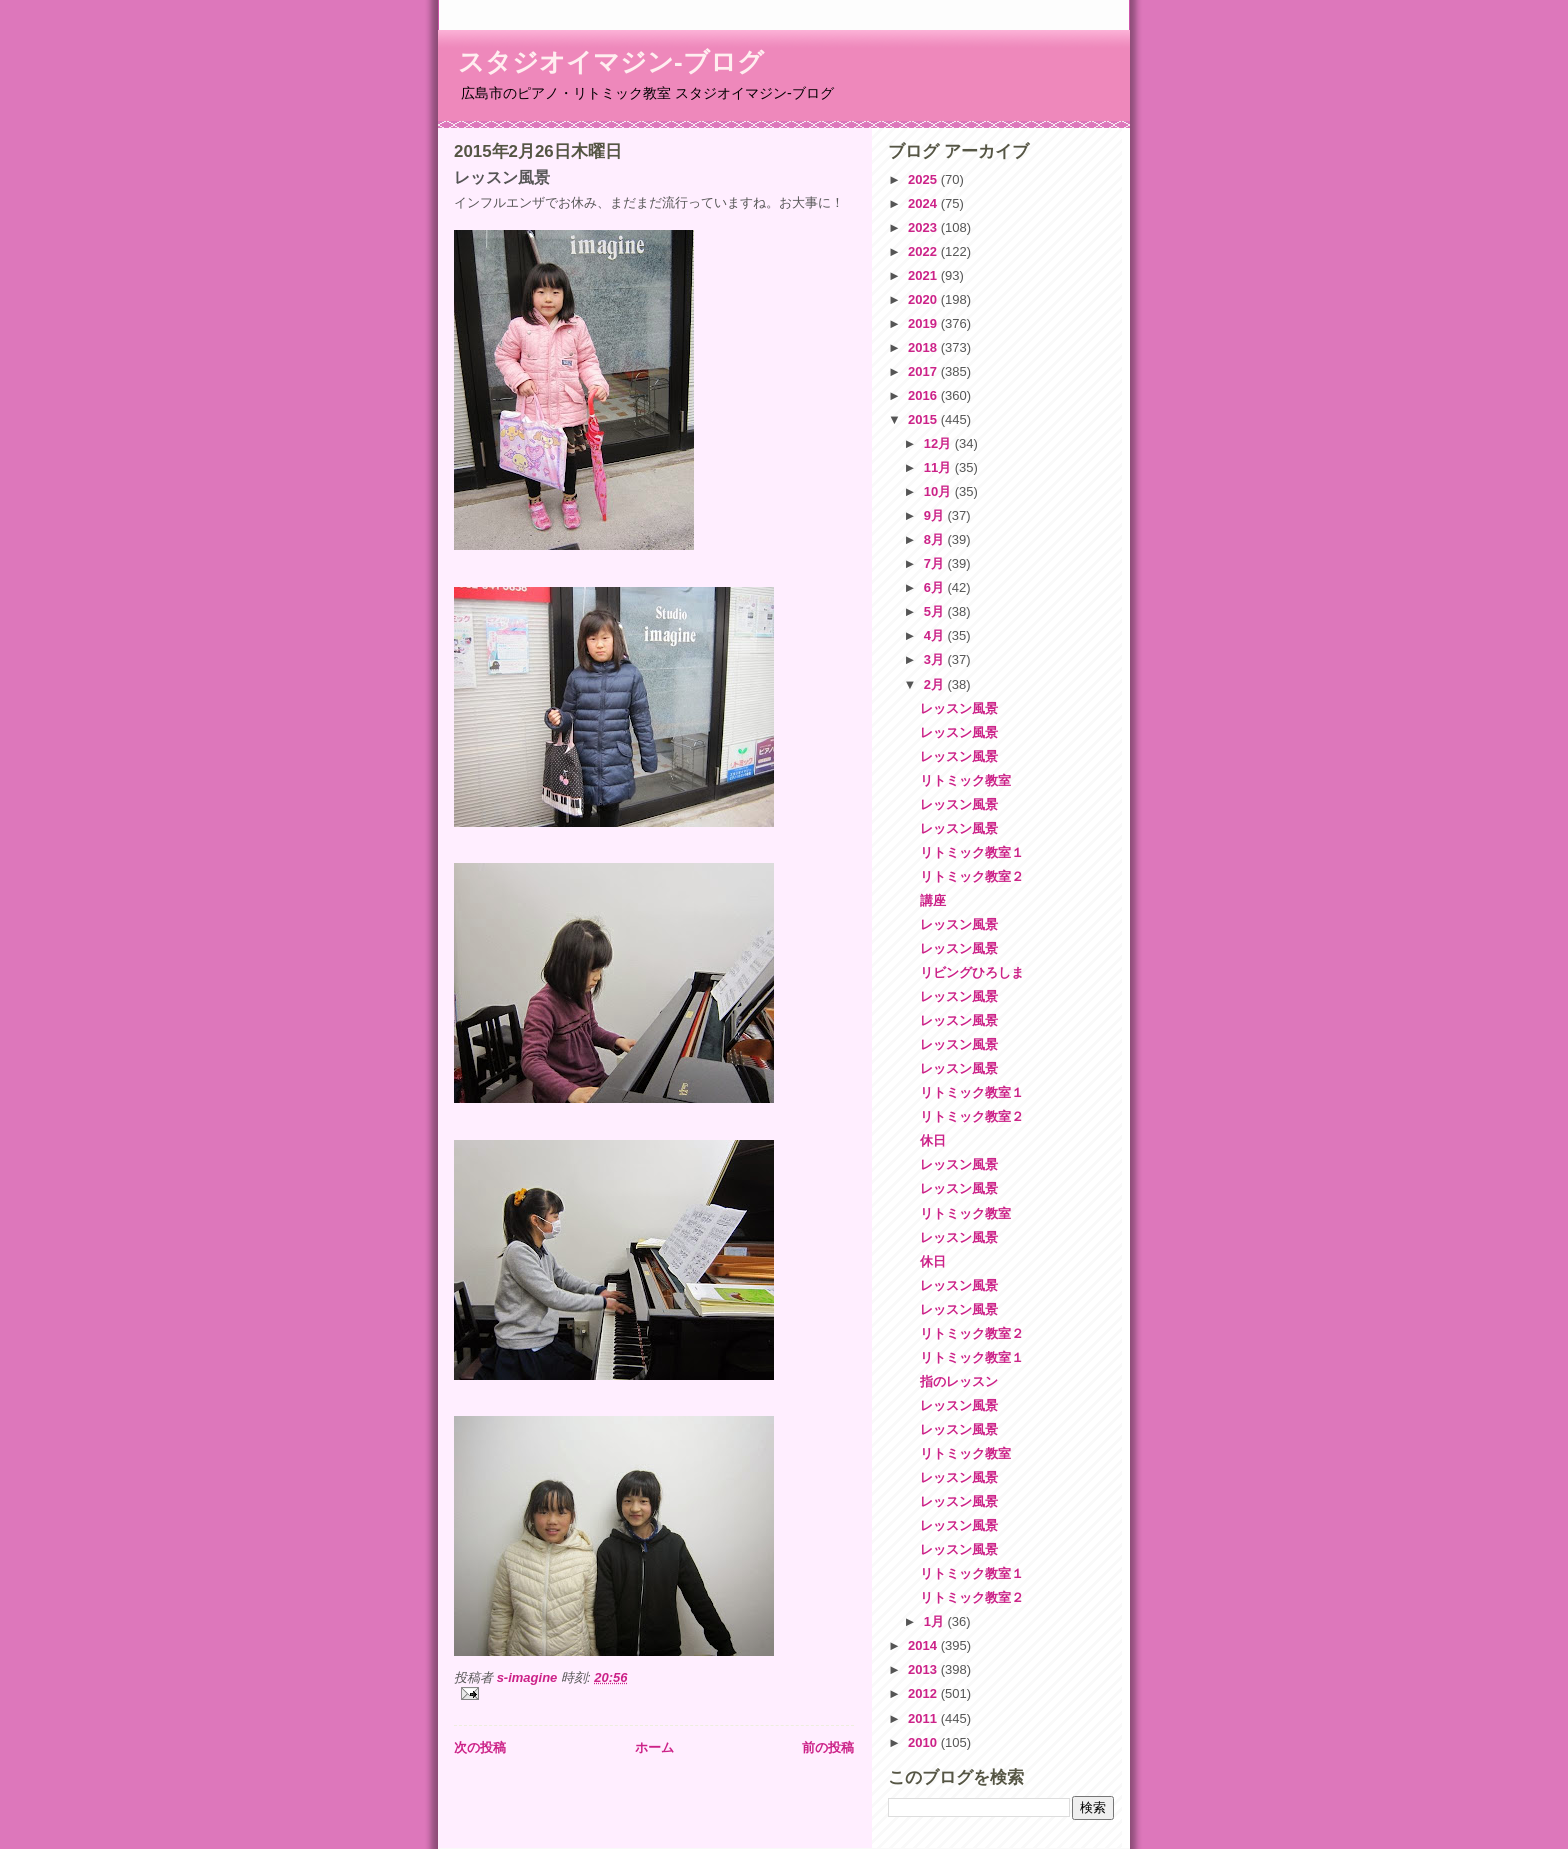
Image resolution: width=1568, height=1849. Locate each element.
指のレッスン (959, 1381)
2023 (924, 227)
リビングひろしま (972, 972)
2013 (924, 1669)
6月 (936, 587)
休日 (933, 1140)
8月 (936, 539)
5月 (936, 611)
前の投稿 (828, 1747)
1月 (936, 1621)
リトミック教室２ (972, 876)
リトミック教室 (965, 780)
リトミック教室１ (972, 852)
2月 (936, 684)
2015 (924, 419)
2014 (924, 1645)
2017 (924, 371)
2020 (924, 299)
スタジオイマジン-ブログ (611, 62)
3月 (936, 659)
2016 (924, 395)
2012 (924, 1693)
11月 (939, 467)
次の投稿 (480, 1747)
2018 (924, 347)
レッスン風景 (959, 708)
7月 (936, 563)
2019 (924, 323)
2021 (924, 275)
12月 (939, 443)
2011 (924, 1718)
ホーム (654, 1747)
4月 (936, 635)
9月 (936, 515)
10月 (939, 491)
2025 (924, 179)
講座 (933, 900)
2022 (924, 251)
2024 (924, 203)
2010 (924, 1742)
